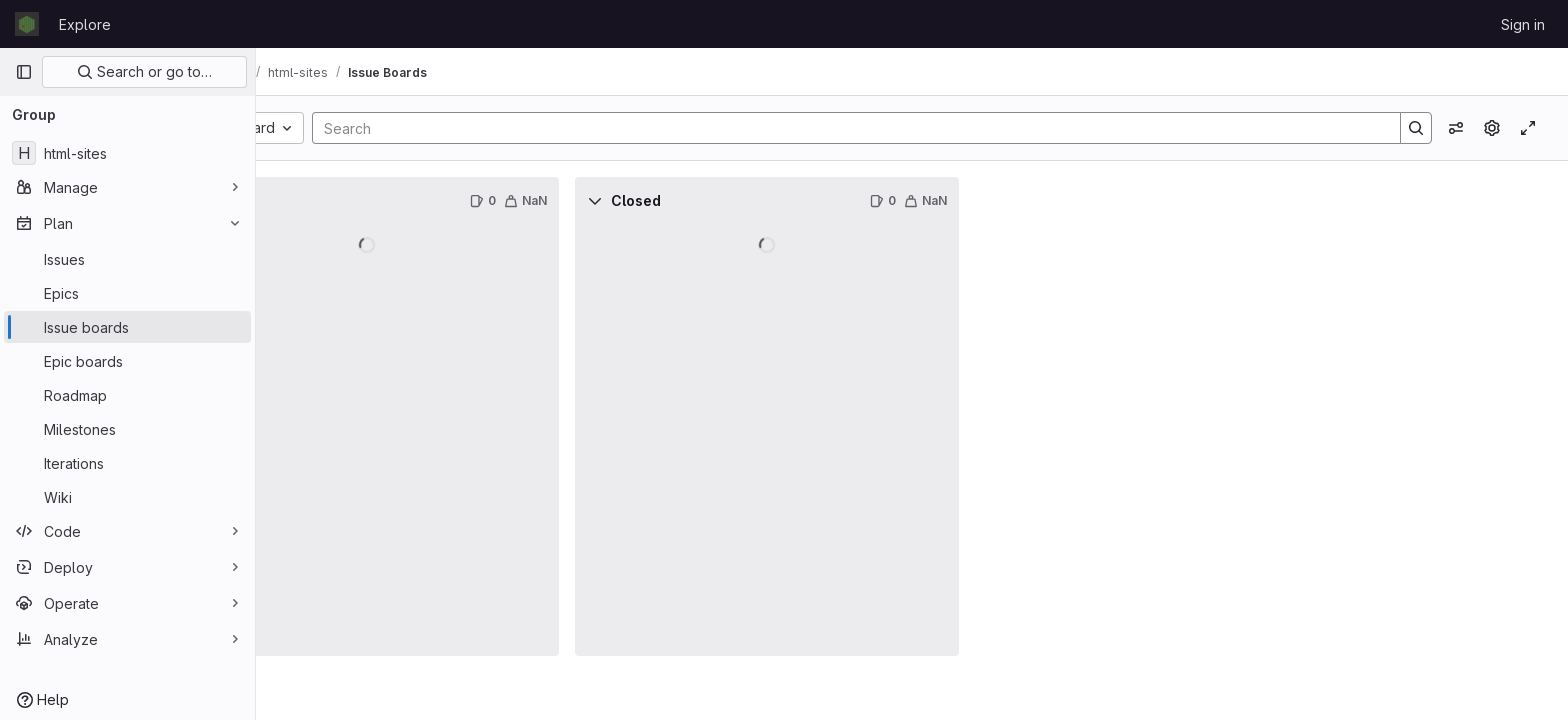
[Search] (899, 128)
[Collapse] (300, 201)
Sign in (1523, 24)
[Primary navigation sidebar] (24, 72)
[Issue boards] (127, 327)
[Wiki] (127, 497)
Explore (85, 24)
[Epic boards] (127, 361)
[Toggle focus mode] (1528, 128)
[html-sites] (127, 153)
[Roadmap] (127, 395)
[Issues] (127, 259)
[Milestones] (127, 429)
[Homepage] (27, 24)
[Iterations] (127, 463)
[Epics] (127, 293)
